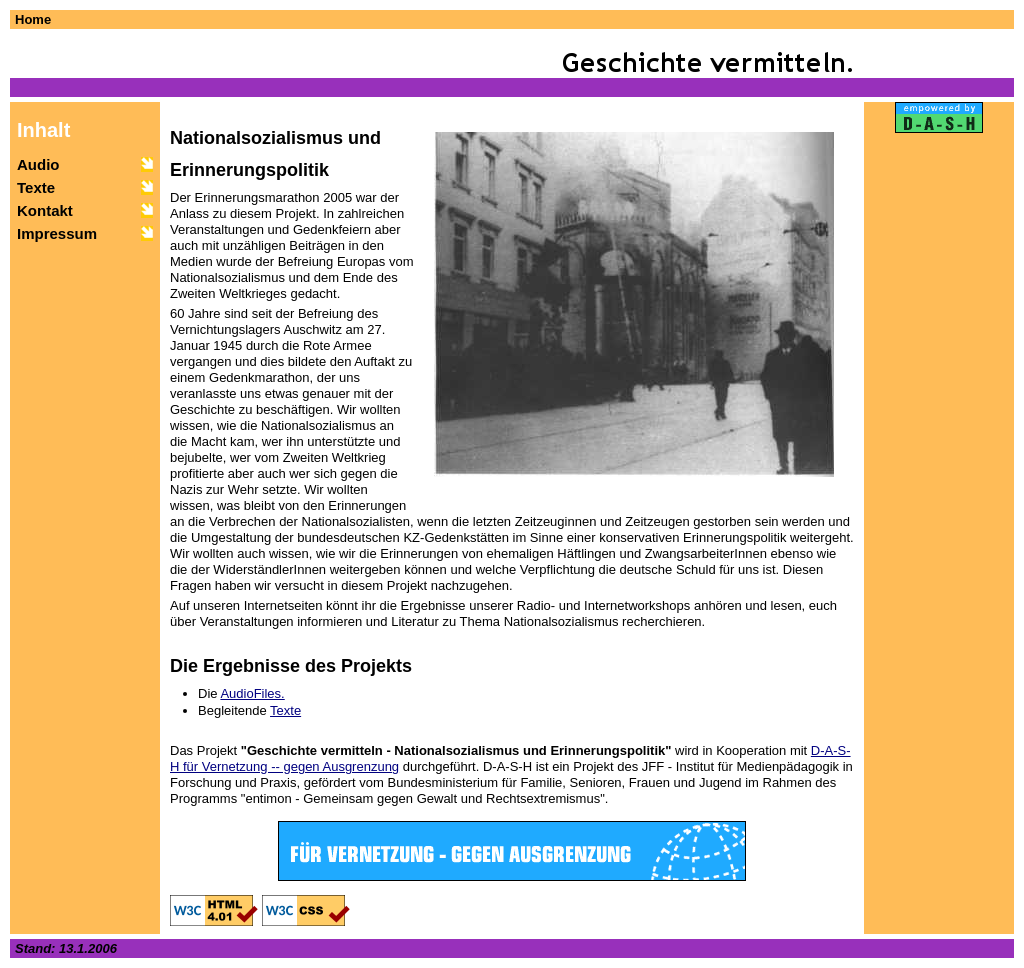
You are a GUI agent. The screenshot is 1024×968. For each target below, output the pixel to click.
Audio (38, 164)
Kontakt (45, 210)
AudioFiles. (252, 693)
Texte (36, 187)
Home (33, 19)
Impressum (57, 233)
